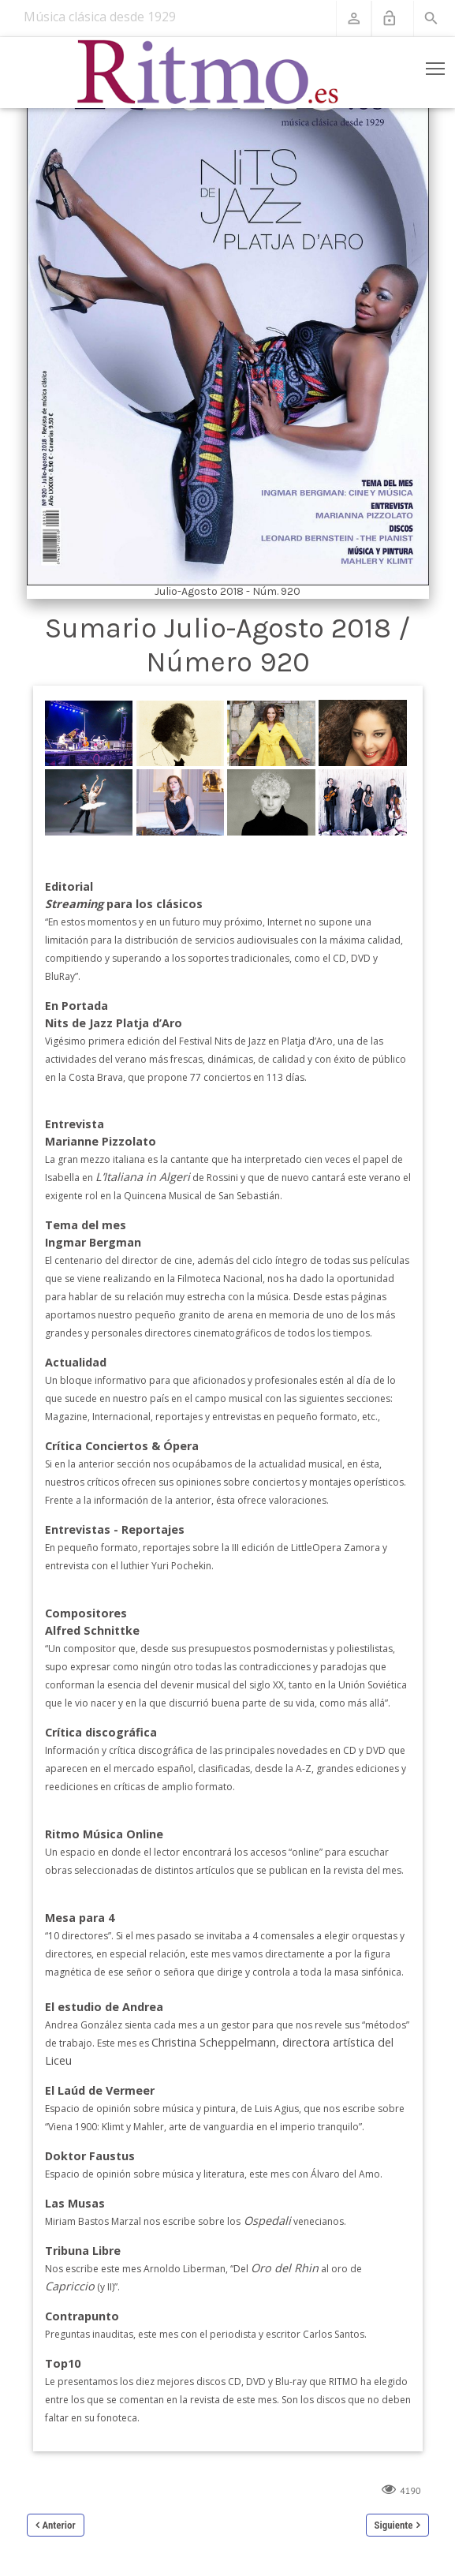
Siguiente (394, 2525)
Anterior (59, 2525)
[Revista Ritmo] (208, 72)
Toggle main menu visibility (436, 65)
